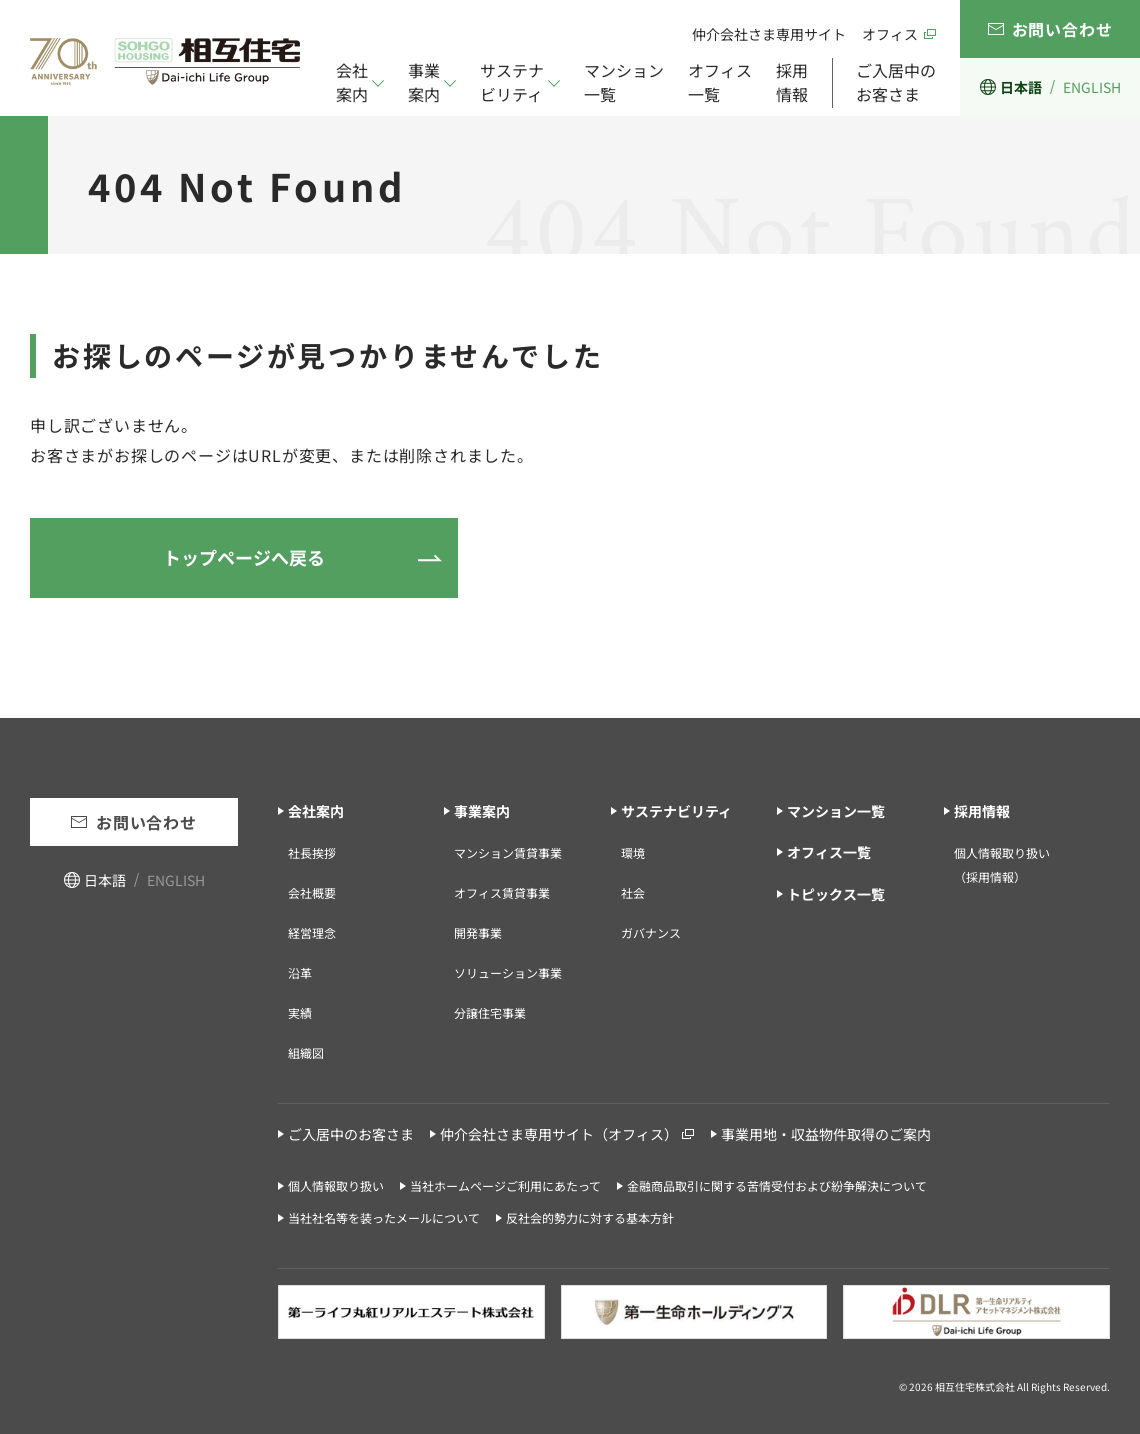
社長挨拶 (312, 852)
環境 (633, 852)
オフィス (890, 34)
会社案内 (352, 82)
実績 (300, 1012)
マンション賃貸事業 (508, 852)
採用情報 (792, 82)
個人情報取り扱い (336, 1185)
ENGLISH (1092, 87)
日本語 (1021, 87)
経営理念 (312, 932)
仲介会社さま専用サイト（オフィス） (559, 1134)
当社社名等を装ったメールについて (384, 1217)
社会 (633, 892)
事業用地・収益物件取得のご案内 (826, 1134)
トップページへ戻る (244, 557)
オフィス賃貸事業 (502, 892)
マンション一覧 (624, 82)
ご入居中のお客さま (896, 82)
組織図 (306, 1052)
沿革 (300, 972)
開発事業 (478, 932)
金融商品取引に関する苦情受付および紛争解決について (777, 1185)
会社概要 (312, 892)
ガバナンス (651, 932)
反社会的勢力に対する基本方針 (590, 1217)
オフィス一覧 (720, 82)
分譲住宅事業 (490, 1012)
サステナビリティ (512, 82)
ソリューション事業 (508, 972)
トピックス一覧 (836, 894)
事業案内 (424, 82)
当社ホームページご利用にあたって (505, 1185)
